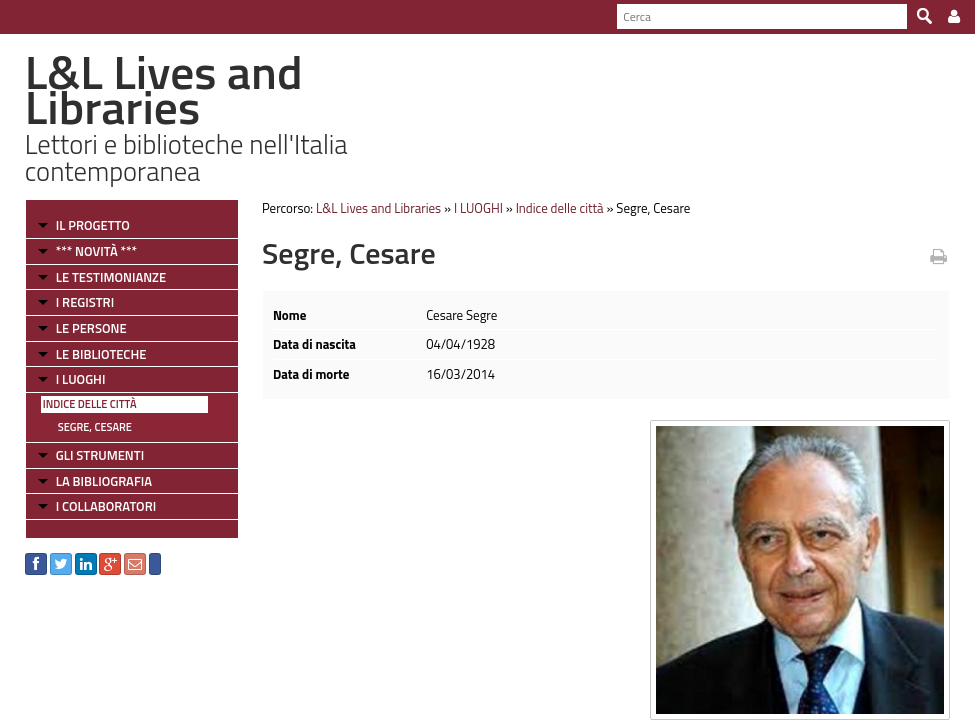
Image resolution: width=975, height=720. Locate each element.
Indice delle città (90, 404)
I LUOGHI (81, 379)
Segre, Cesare (95, 427)
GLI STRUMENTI (100, 455)
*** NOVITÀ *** (96, 251)
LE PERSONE (91, 328)
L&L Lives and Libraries (378, 208)
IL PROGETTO (93, 225)
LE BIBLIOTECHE (101, 354)
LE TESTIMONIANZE (111, 277)
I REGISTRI (85, 302)
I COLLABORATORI (106, 506)
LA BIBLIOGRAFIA (104, 481)
